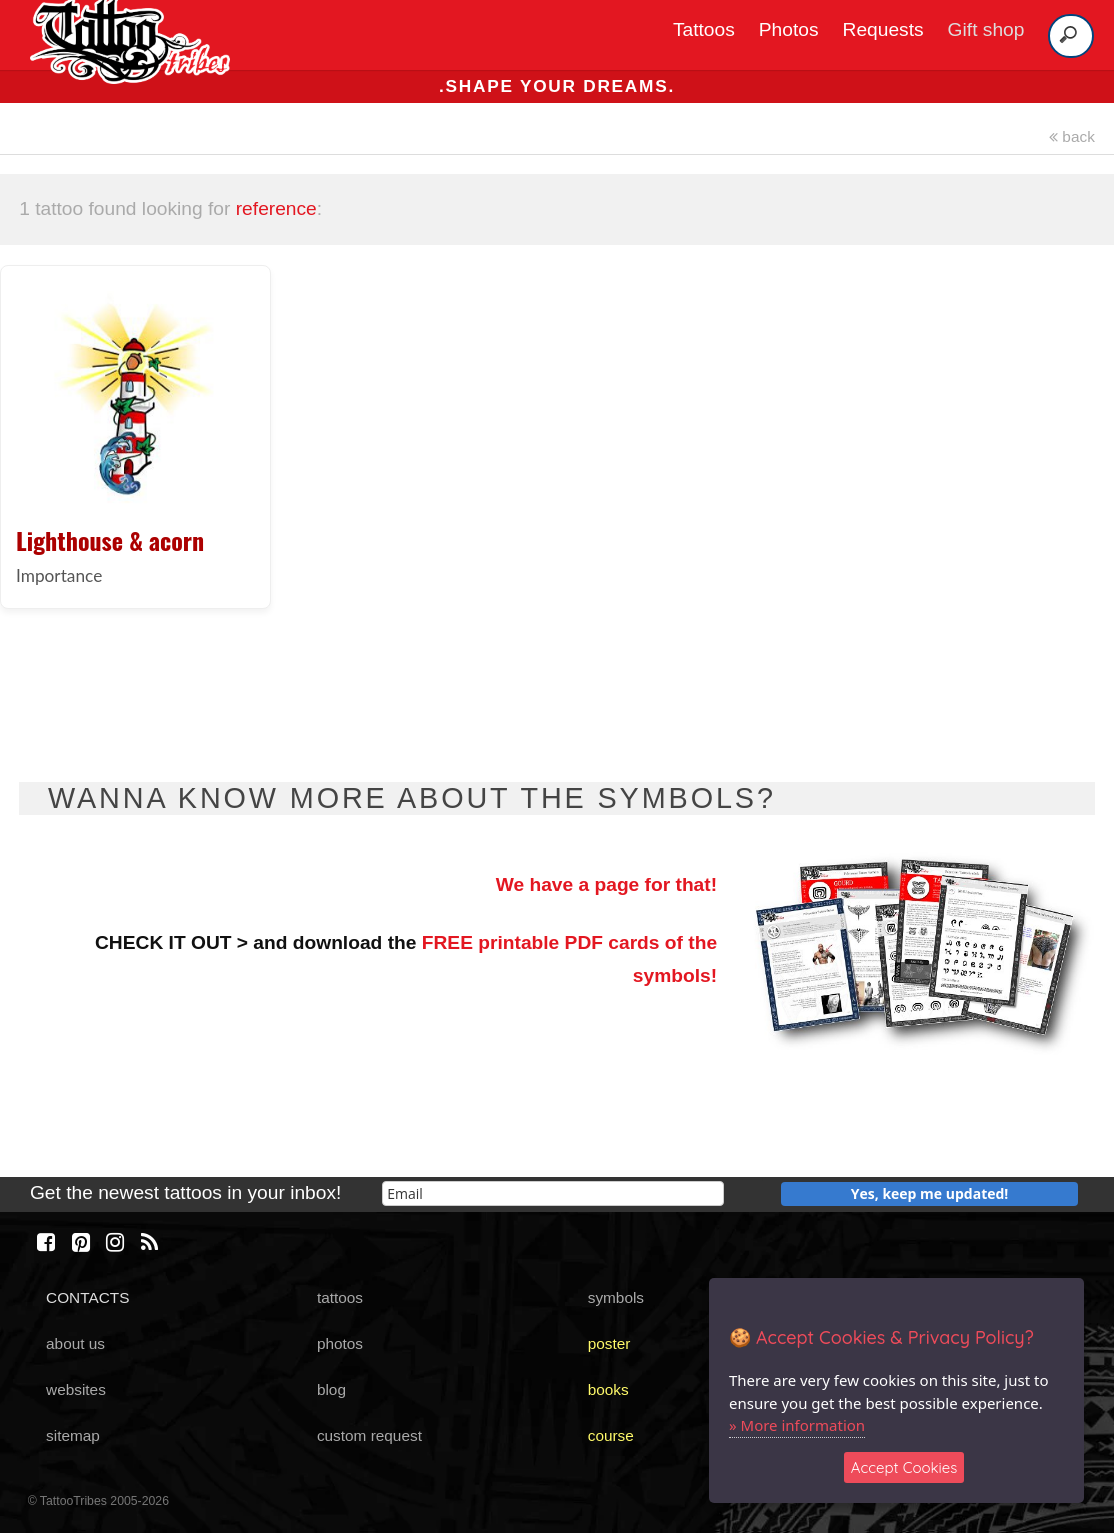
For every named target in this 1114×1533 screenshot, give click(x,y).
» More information (797, 1425)
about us (75, 1343)
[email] (553, 1193)
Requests (883, 29)
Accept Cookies (904, 1467)
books (608, 1389)
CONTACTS (87, 1297)
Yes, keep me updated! (930, 1193)
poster (609, 1343)
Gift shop (986, 29)
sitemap (73, 1435)
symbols (616, 1297)
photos (340, 1343)
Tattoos (704, 29)
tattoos (340, 1297)
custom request (369, 1435)
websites (76, 1389)
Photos (789, 29)
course (611, 1435)
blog (331, 1389)
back (1072, 136)
